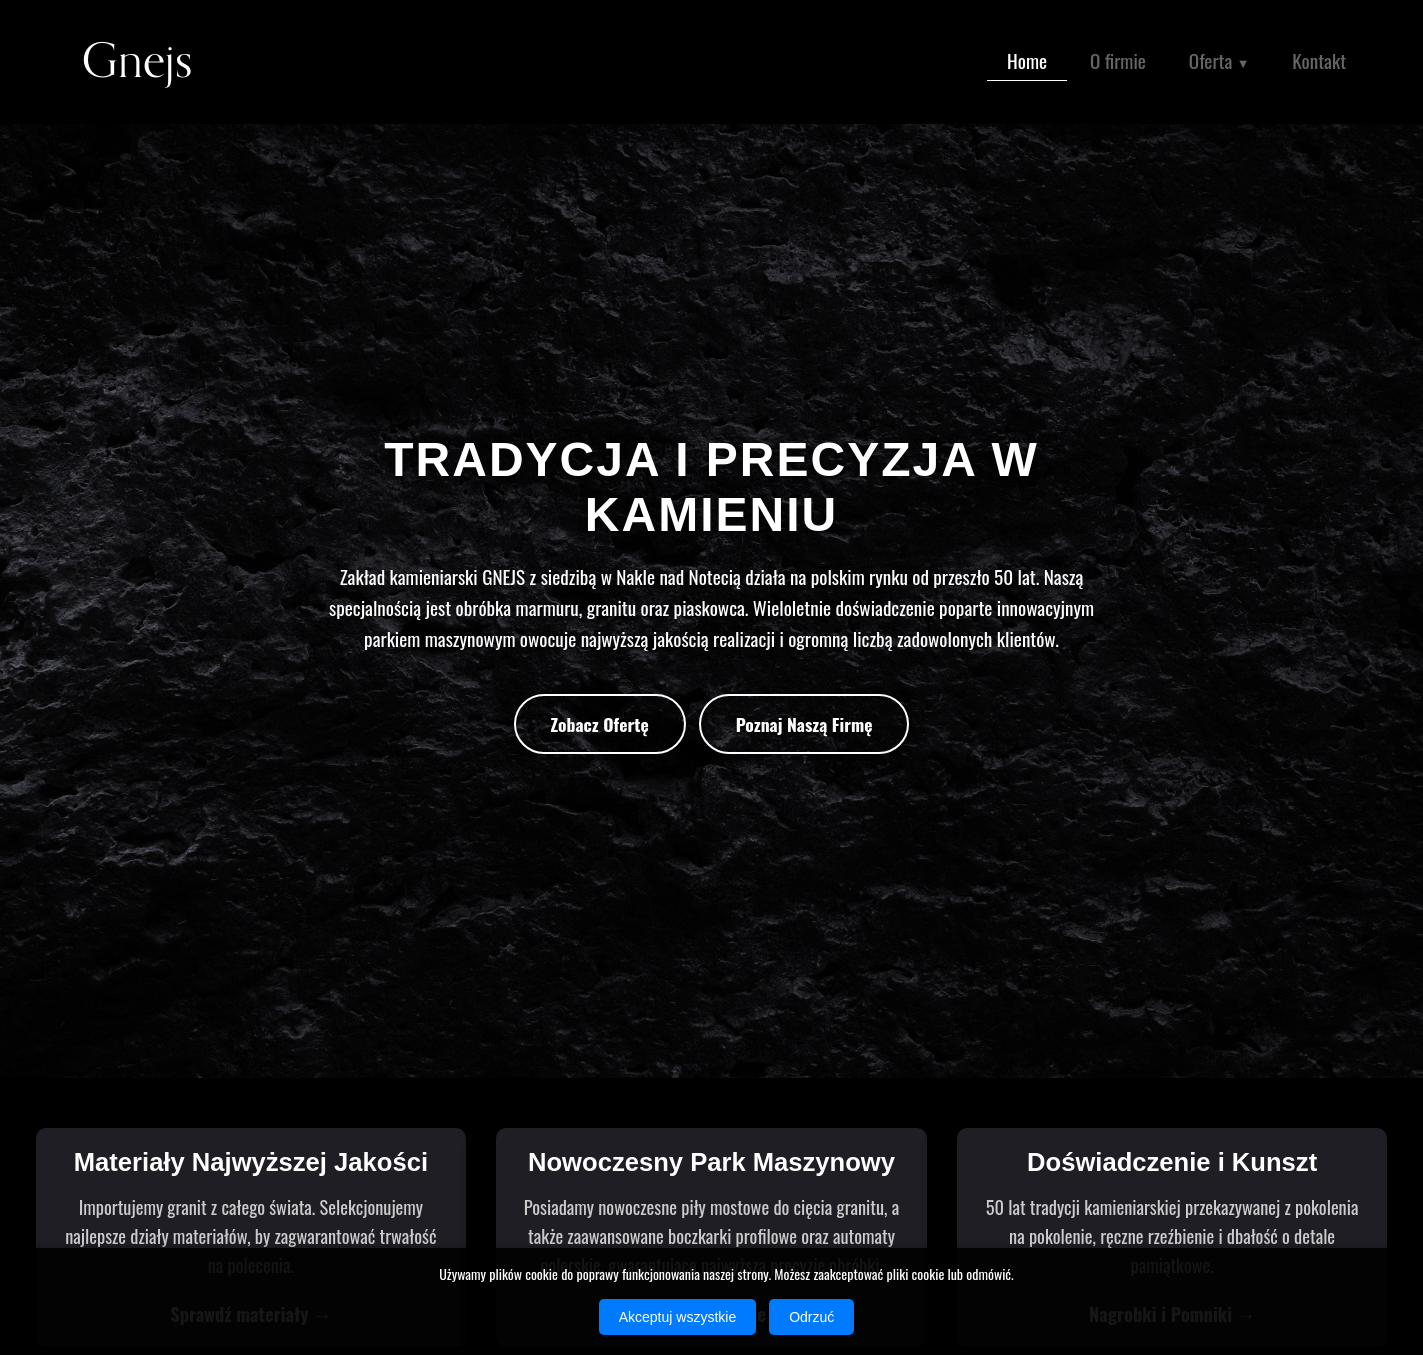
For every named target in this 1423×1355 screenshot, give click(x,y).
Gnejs (137, 61)
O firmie (1118, 60)
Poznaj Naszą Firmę (804, 724)
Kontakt (1319, 60)
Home (1027, 60)
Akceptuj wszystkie (677, 1317)
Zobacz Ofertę (600, 724)
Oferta (1219, 62)
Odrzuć (811, 1317)
